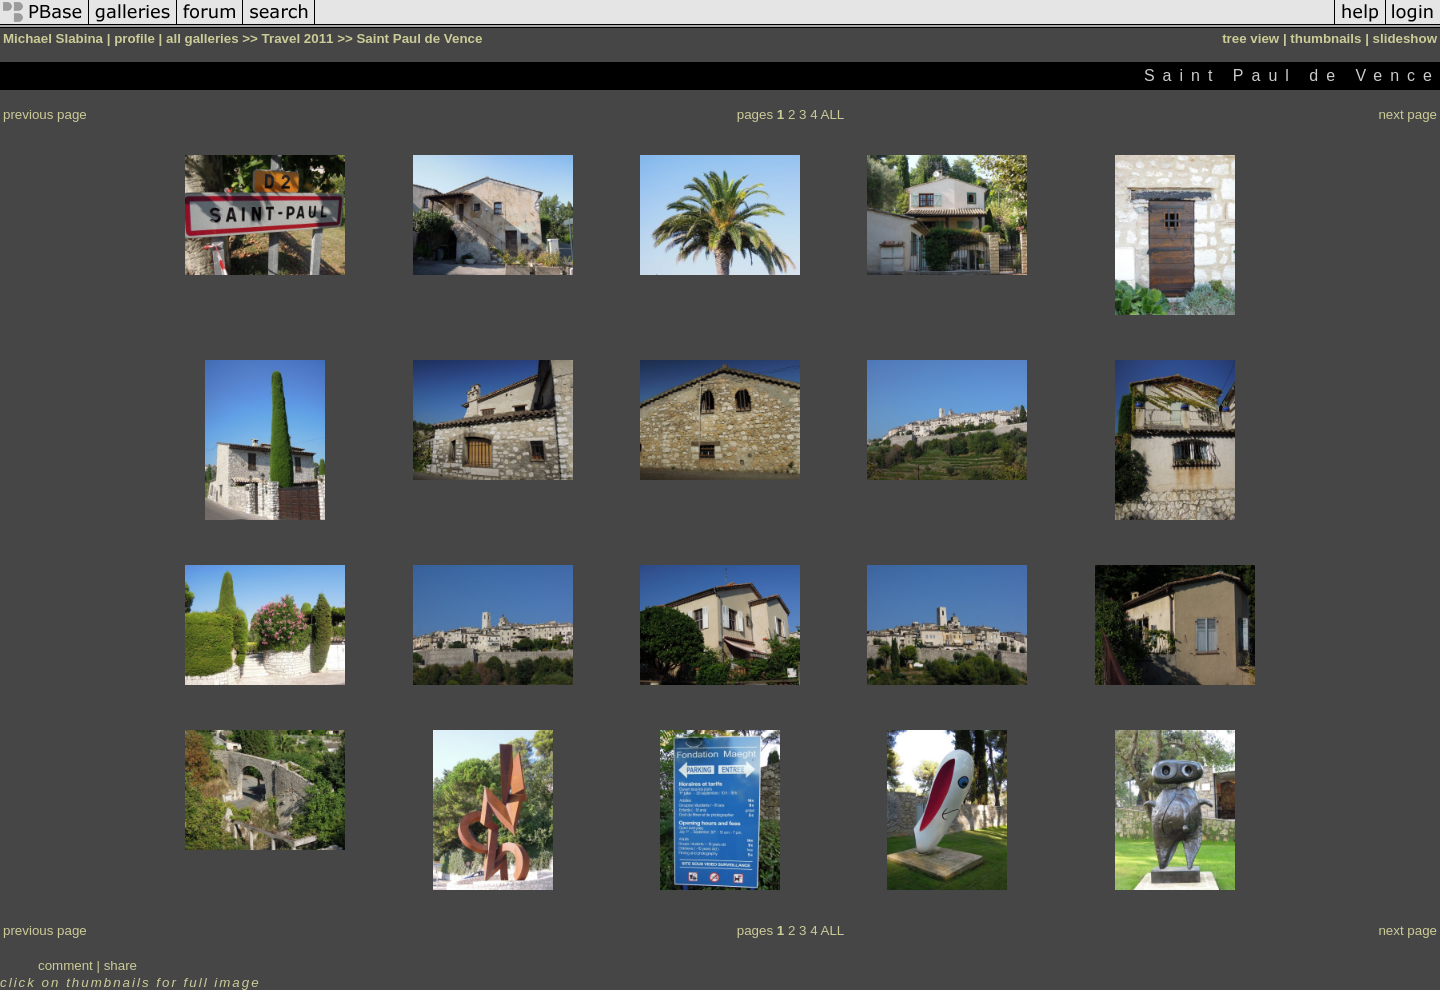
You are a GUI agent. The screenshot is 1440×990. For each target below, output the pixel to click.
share (120, 965)
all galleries (202, 38)
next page (1407, 114)
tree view (1250, 38)
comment (65, 965)
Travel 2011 (298, 38)
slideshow (1405, 38)
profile (134, 38)
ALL (833, 114)
